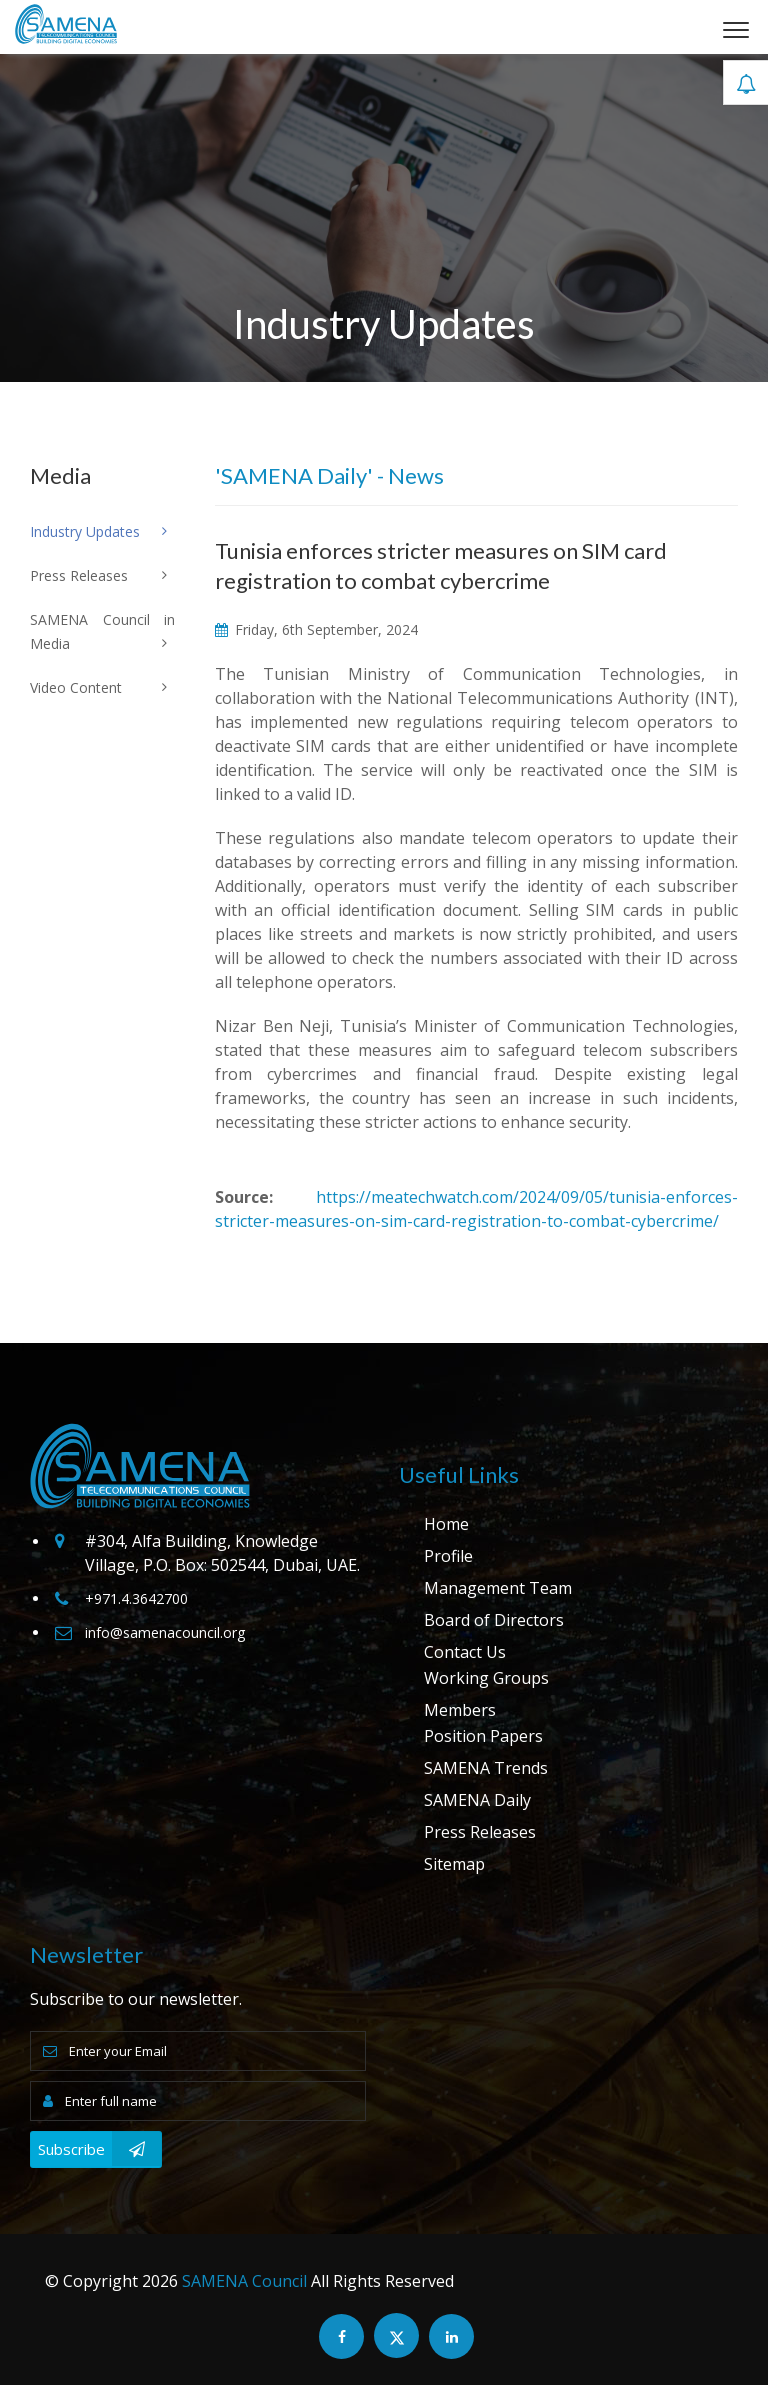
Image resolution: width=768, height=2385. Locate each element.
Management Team (498, 1588)
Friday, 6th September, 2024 (316, 629)
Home (446, 1524)
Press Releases (480, 1832)
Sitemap (454, 1864)
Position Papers (483, 1736)
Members (460, 1710)
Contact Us (465, 1652)
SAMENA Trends (486, 1768)
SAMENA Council (244, 2281)
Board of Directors (494, 1620)
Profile (448, 1556)
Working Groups (486, 1678)
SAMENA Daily (477, 1800)
